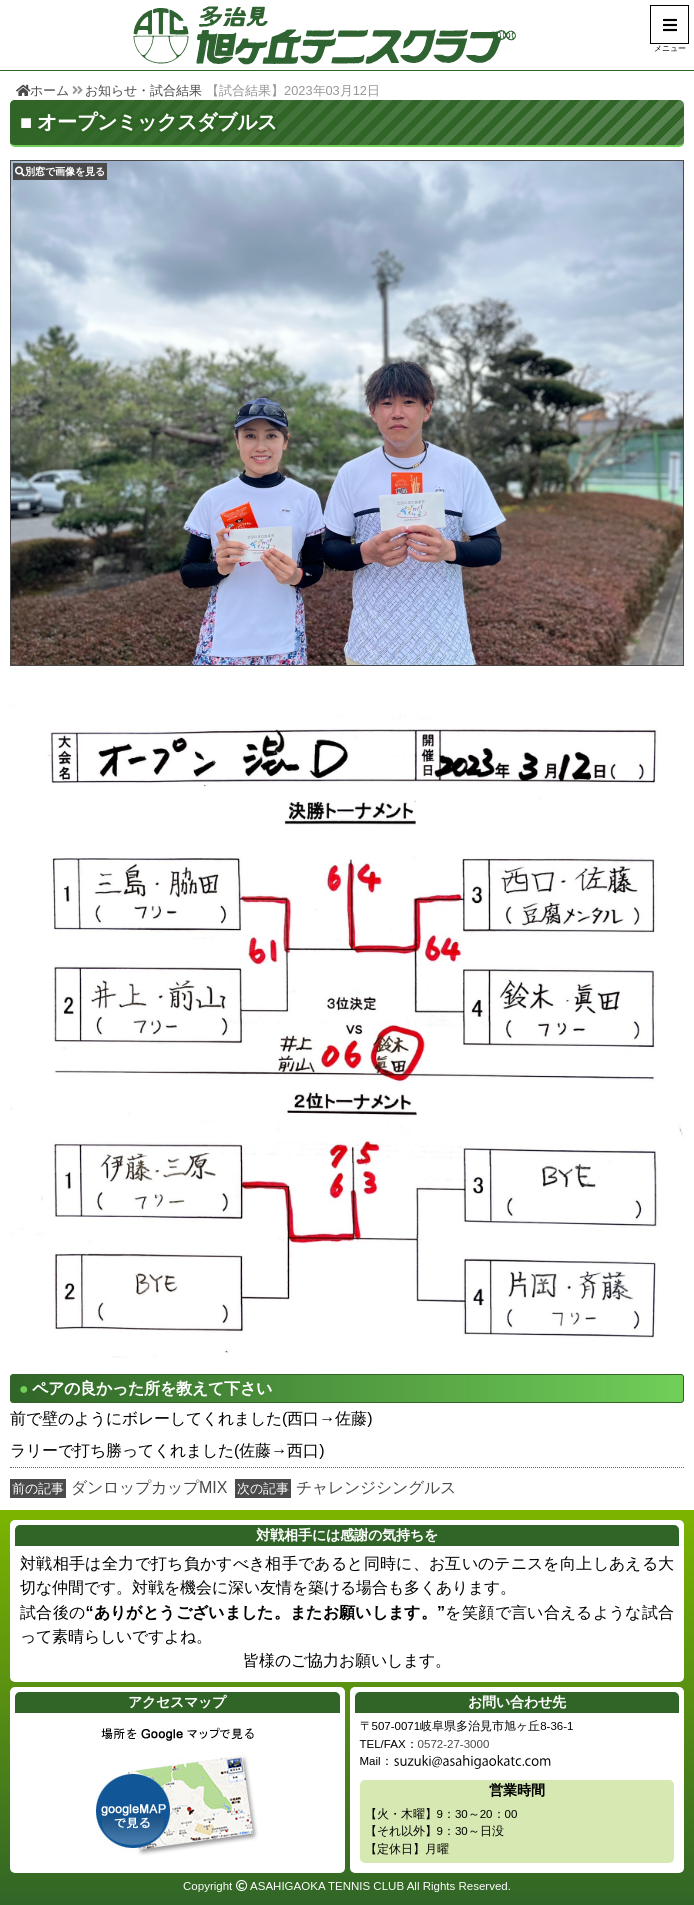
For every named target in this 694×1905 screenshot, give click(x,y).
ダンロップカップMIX (149, 1487)
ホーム (42, 90)
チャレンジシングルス (376, 1487)
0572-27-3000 (454, 1744)
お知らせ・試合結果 (143, 90)
